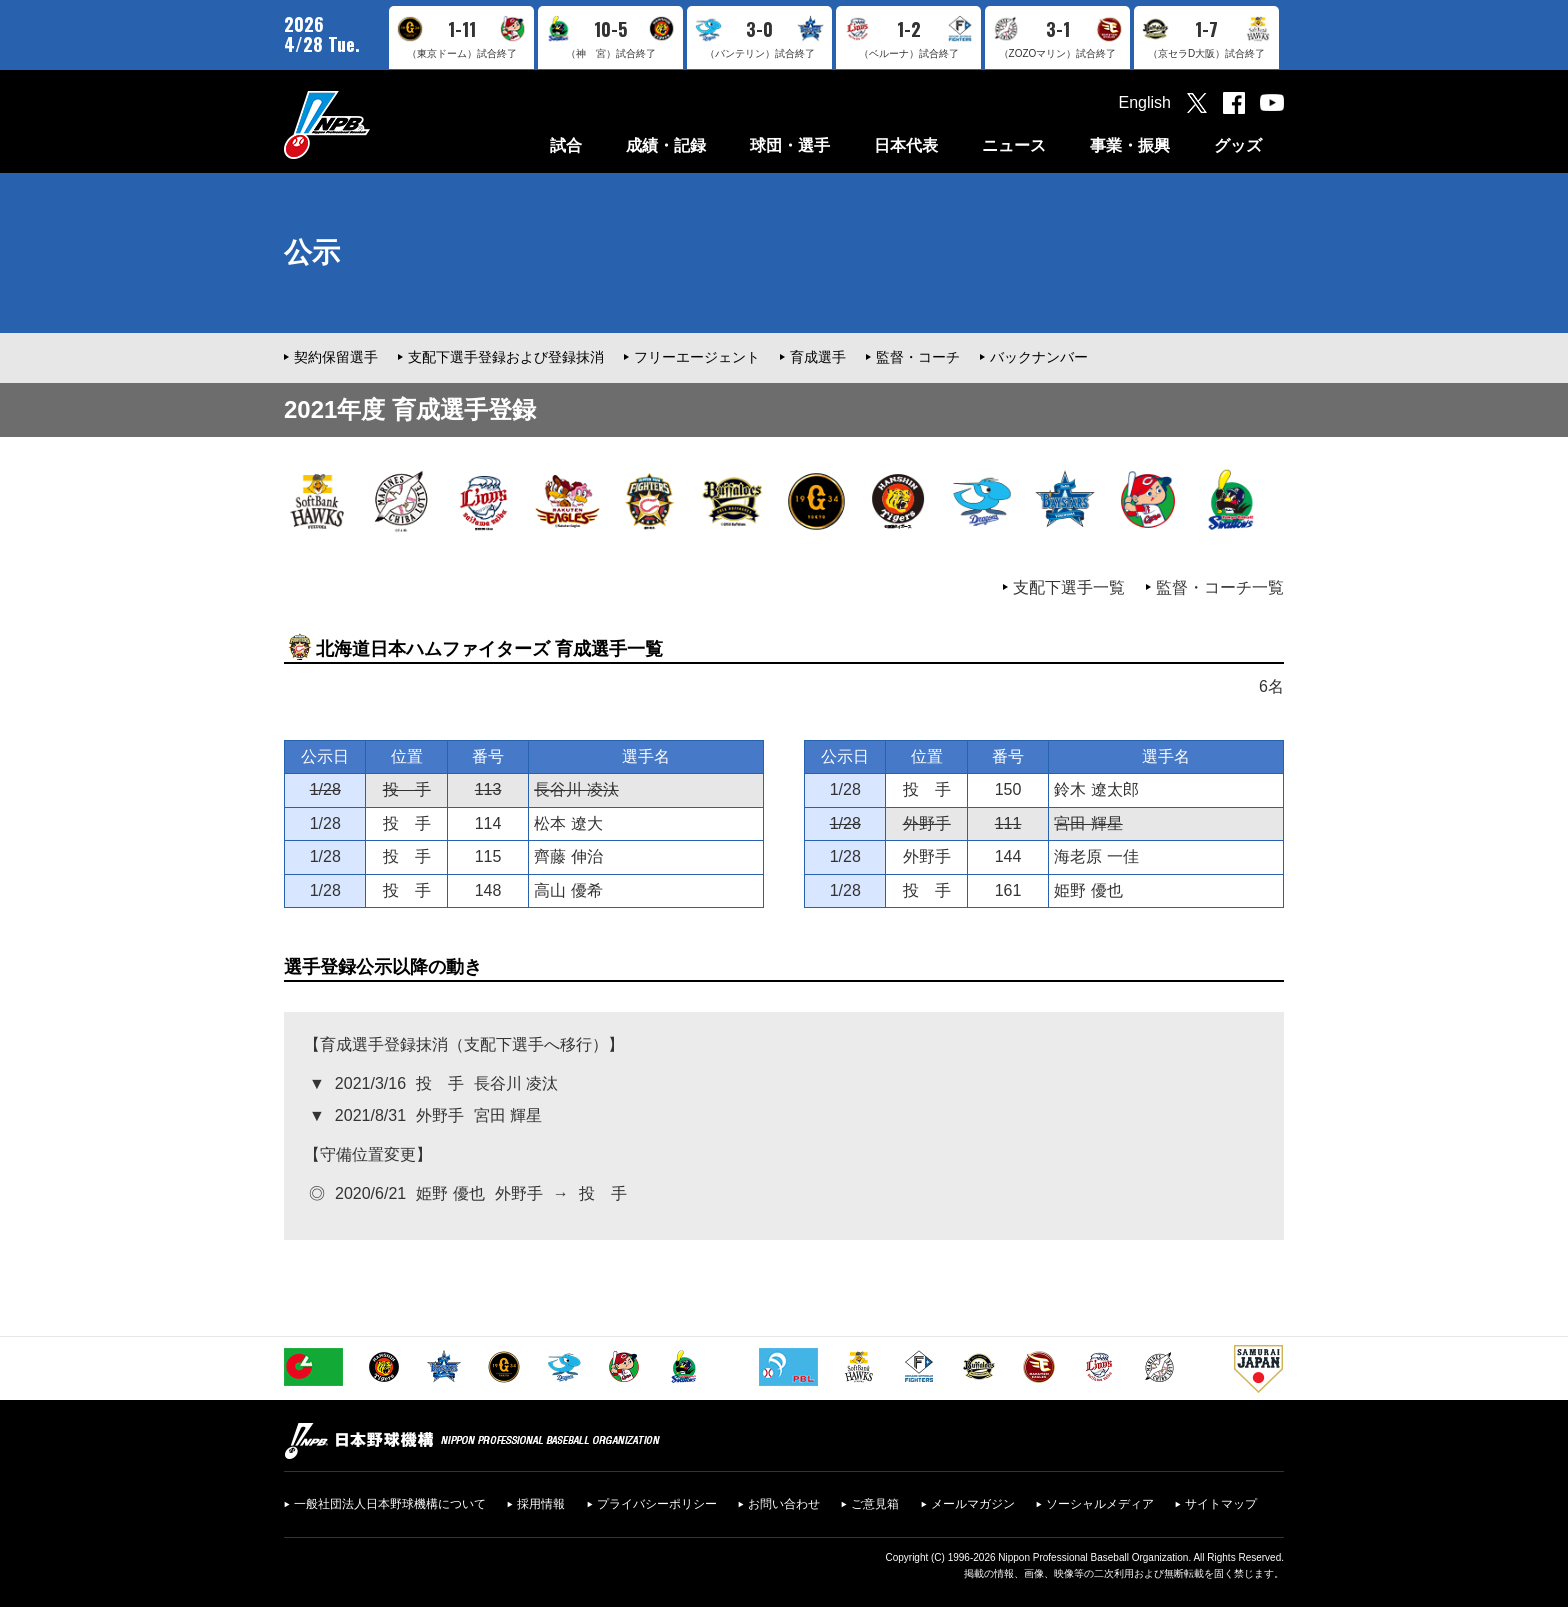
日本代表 (906, 145)
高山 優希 (568, 890)
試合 (566, 145)
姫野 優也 (1088, 890)
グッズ (1238, 145)
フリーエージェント (697, 357)
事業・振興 (1130, 145)
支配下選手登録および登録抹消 (506, 357)
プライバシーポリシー (657, 1504)
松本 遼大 (568, 823)
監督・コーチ (918, 357)
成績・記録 (666, 145)
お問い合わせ (784, 1504)
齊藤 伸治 (568, 856)
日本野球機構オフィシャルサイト (377, 124)
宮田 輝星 (1088, 823)
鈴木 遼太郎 (1096, 789)
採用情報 (541, 1504)
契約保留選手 (336, 357)
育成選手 (818, 357)
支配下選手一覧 (1069, 587)
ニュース (1014, 145)
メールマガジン (973, 1504)
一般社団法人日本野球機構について (390, 1504)
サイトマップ (1221, 1504)
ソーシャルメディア (1100, 1504)
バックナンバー (1039, 357)
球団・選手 (790, 145)
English (1145, 102)
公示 (312, 252)
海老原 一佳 (1096, 856)
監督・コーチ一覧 (1220, 587)
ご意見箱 (875, 1504)
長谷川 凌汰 (576, 789)
